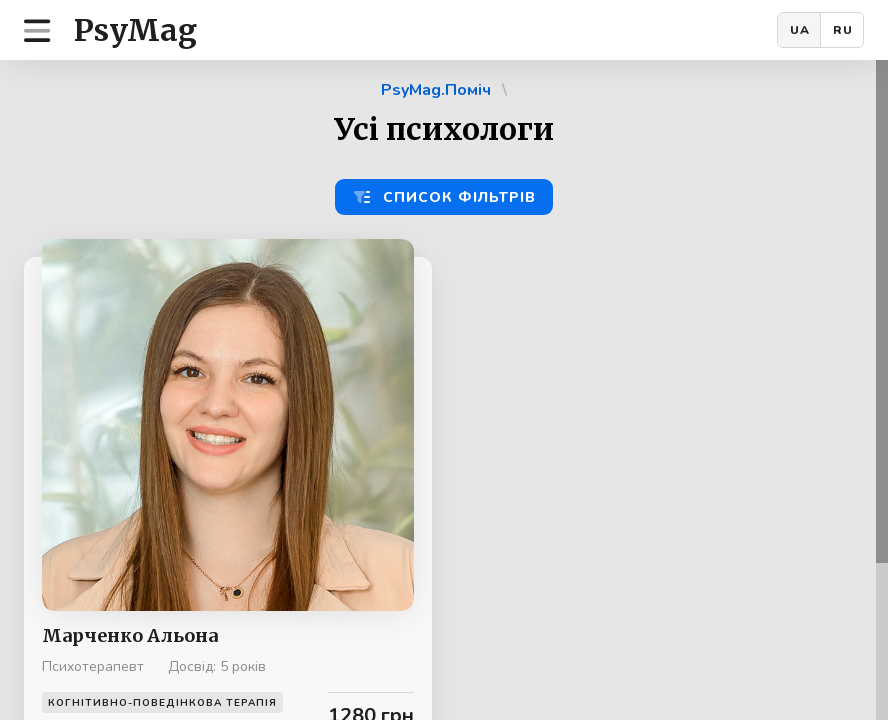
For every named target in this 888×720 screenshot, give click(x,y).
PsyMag (135, 30)
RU (843, 30)
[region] (444, 390)
